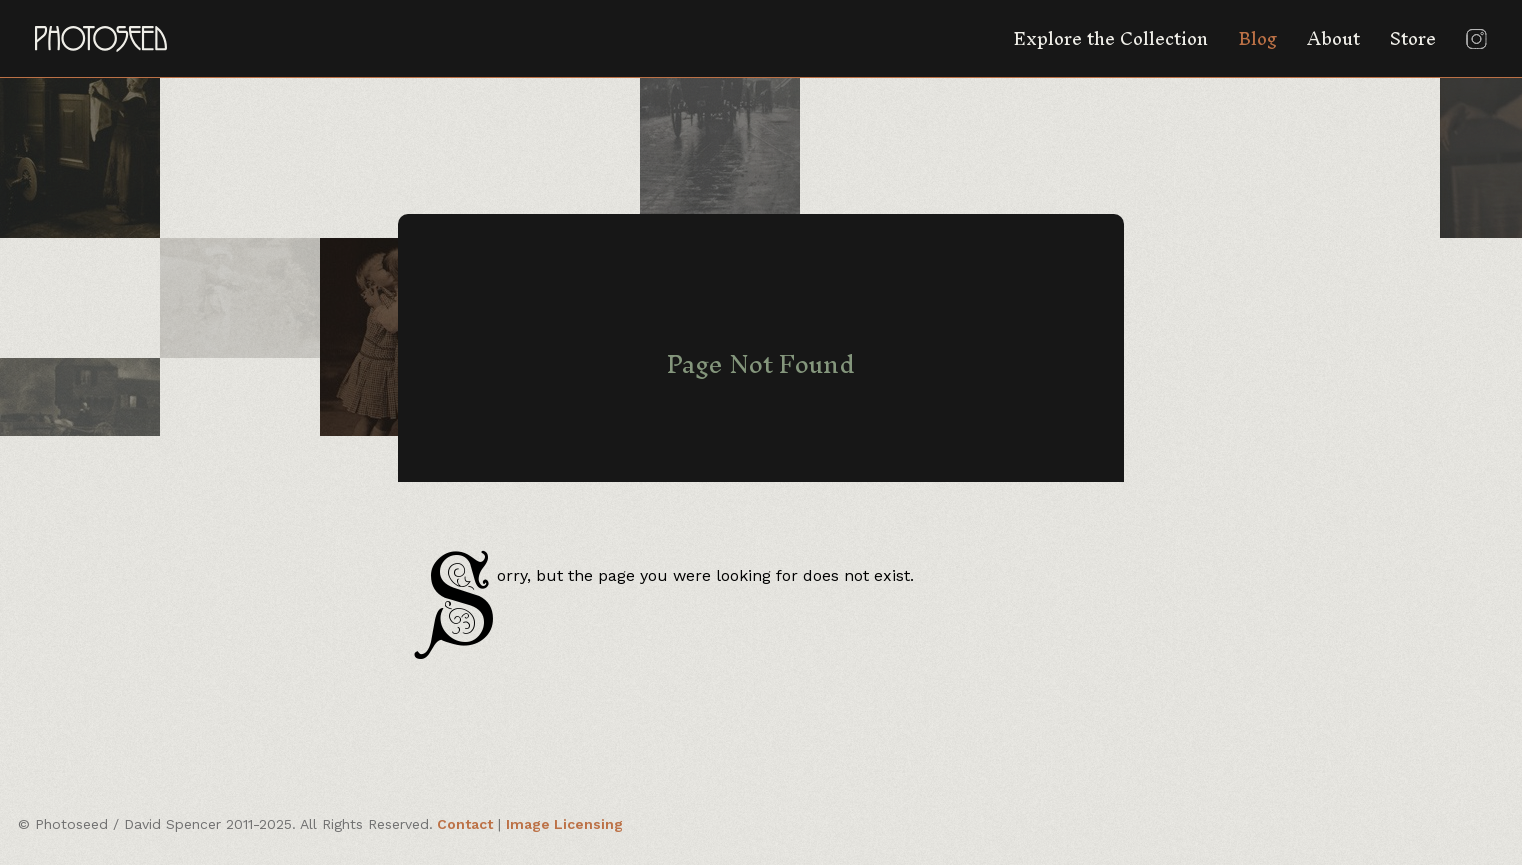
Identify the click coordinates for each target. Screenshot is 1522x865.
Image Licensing (564, 824)
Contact (465, 824)
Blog (1257, 38)
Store (1413, 38)
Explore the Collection (1110, 38)
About (1333, 38)
